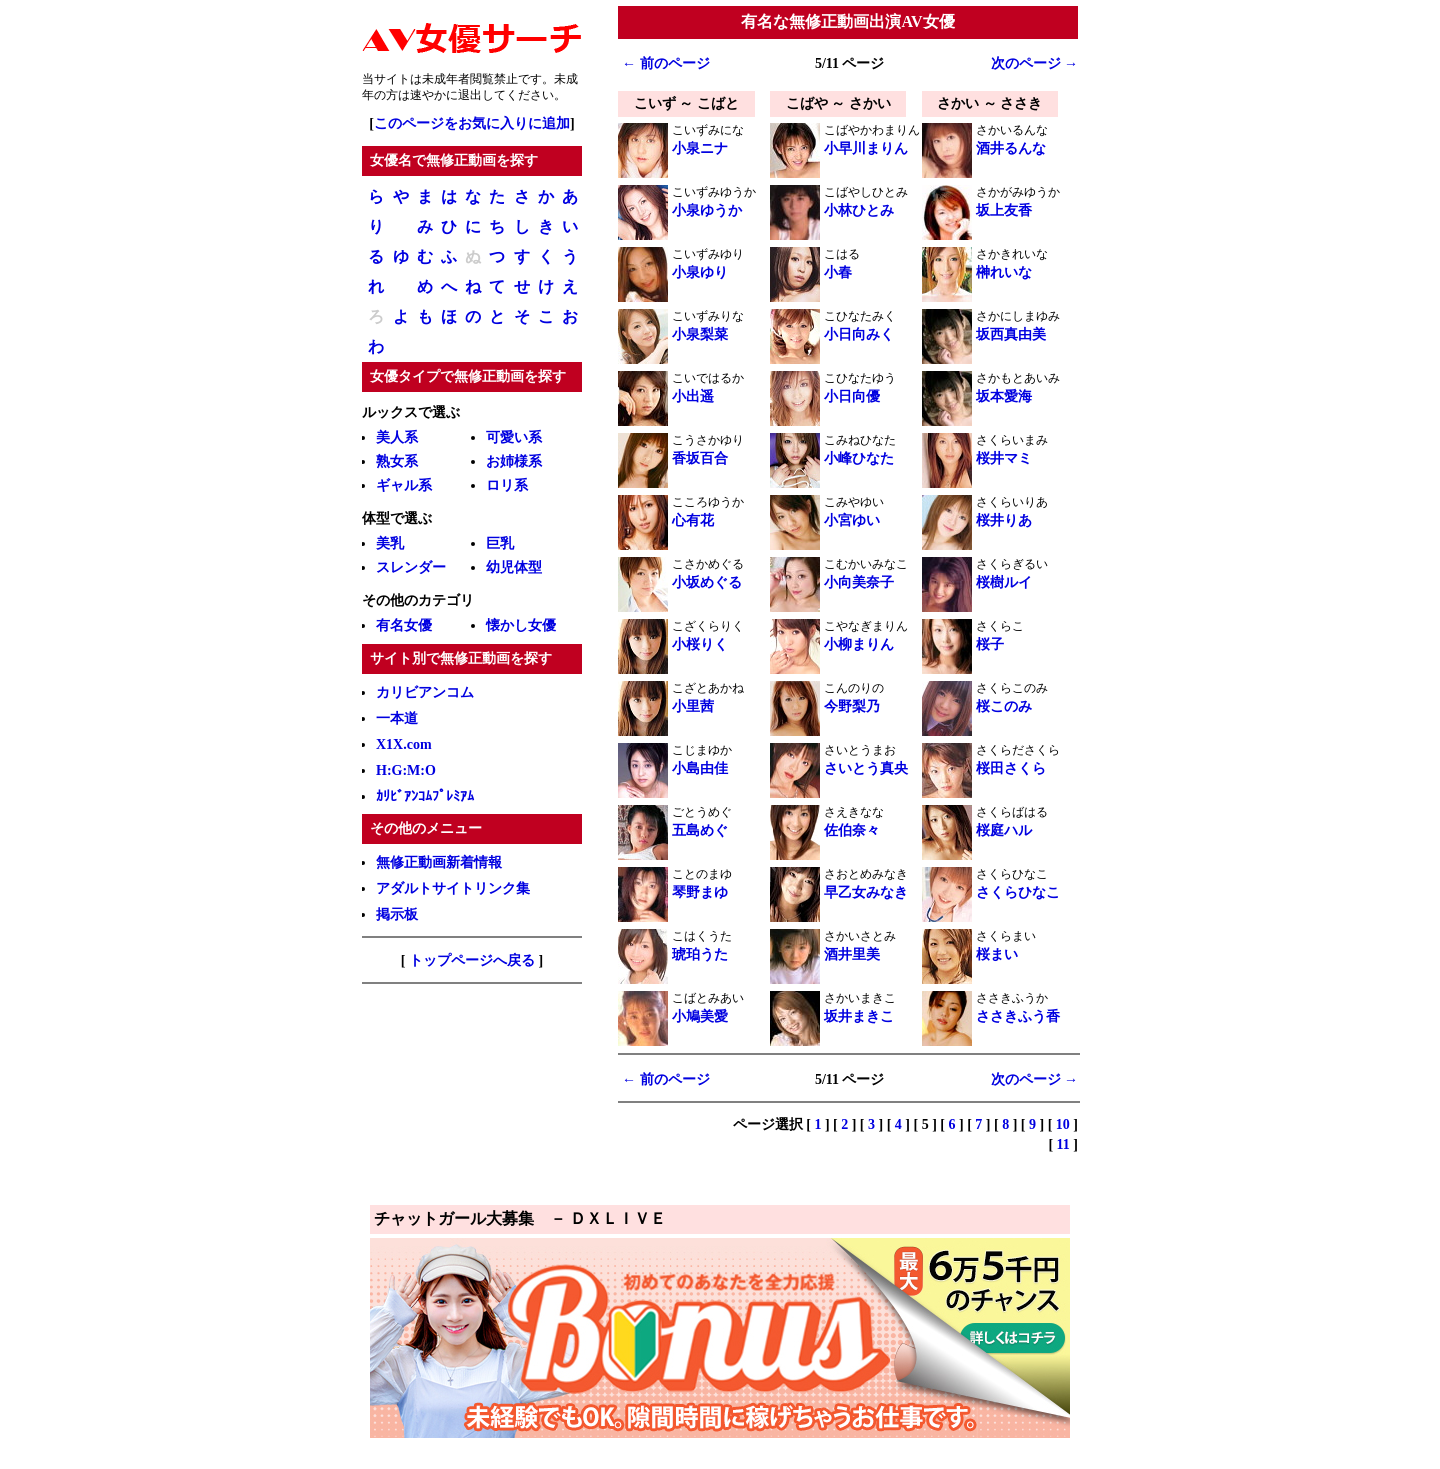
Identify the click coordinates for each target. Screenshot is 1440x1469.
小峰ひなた (859, 458)
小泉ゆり (700, 272)
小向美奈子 (859, 582)
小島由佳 (700, 768)
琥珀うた (700, 954)
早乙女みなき (866, 892)
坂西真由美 (1011, 334)
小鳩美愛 (700, 1016)
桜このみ (1004, 706)
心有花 (693, 520)
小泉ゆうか (707, 210)
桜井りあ (1004, 520)
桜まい (997, 954)
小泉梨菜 (700, 334)
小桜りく (700, 644)
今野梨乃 (852, 706)
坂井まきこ (859, 1016)
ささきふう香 (1018, 1016)
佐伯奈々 (852, 830)
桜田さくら (1011, 768)
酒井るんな (1011, 148)
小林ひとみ (859, 210)
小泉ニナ (700, 148)
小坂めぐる (707, 582)
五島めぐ (700, 830)
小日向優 (852, 396)
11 (1063, 1144)
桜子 (990, 644)
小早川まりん (866, 148)
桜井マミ (1004, 458)
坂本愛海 (1004, 396)
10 (1063, 1124)
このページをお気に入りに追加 (472, 123)
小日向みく (859, 334)
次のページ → (1035, 63)
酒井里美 (852, 954)
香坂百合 (700, 458)
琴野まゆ (700, 892)
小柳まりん (859, 644)
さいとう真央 (866, 768)
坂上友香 (1004, 210)
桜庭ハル (1004, 830)
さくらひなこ (1018, 892)
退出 (470, 95)
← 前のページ (666, 63)
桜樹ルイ (1004, 582)
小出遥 (693, 396)
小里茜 (693, 706)
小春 (838, 272)
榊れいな (1004, 272)
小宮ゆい (852, 520)
